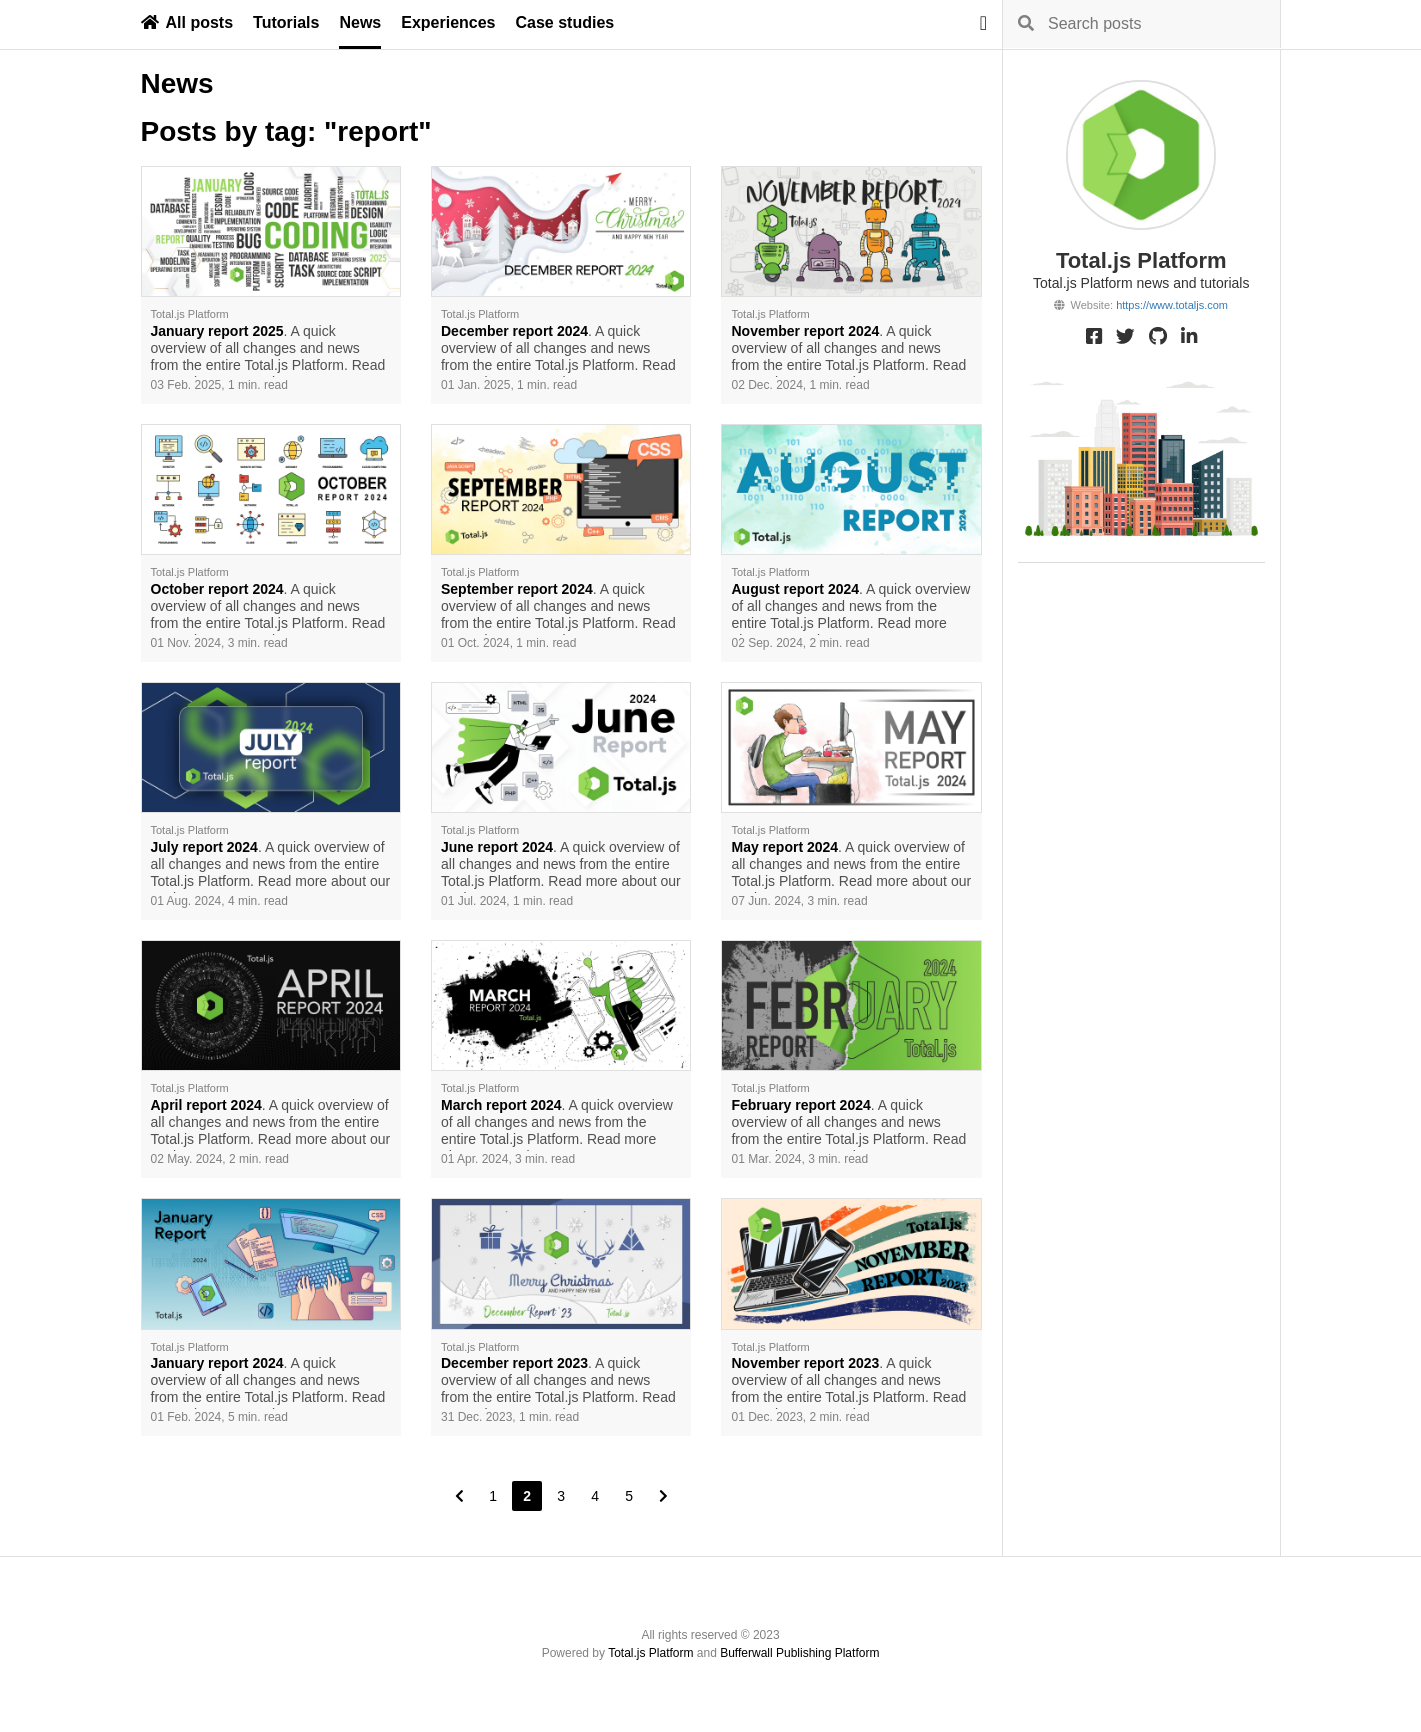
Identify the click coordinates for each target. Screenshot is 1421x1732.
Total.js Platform (650, 1653)
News (360, 22)
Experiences (448, 22)
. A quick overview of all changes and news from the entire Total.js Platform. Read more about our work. (268, 350)
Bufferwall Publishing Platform (799, 1653)
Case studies (565, 22)
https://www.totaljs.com (1172, 305)
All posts (187, 22)
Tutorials (286, 22)
